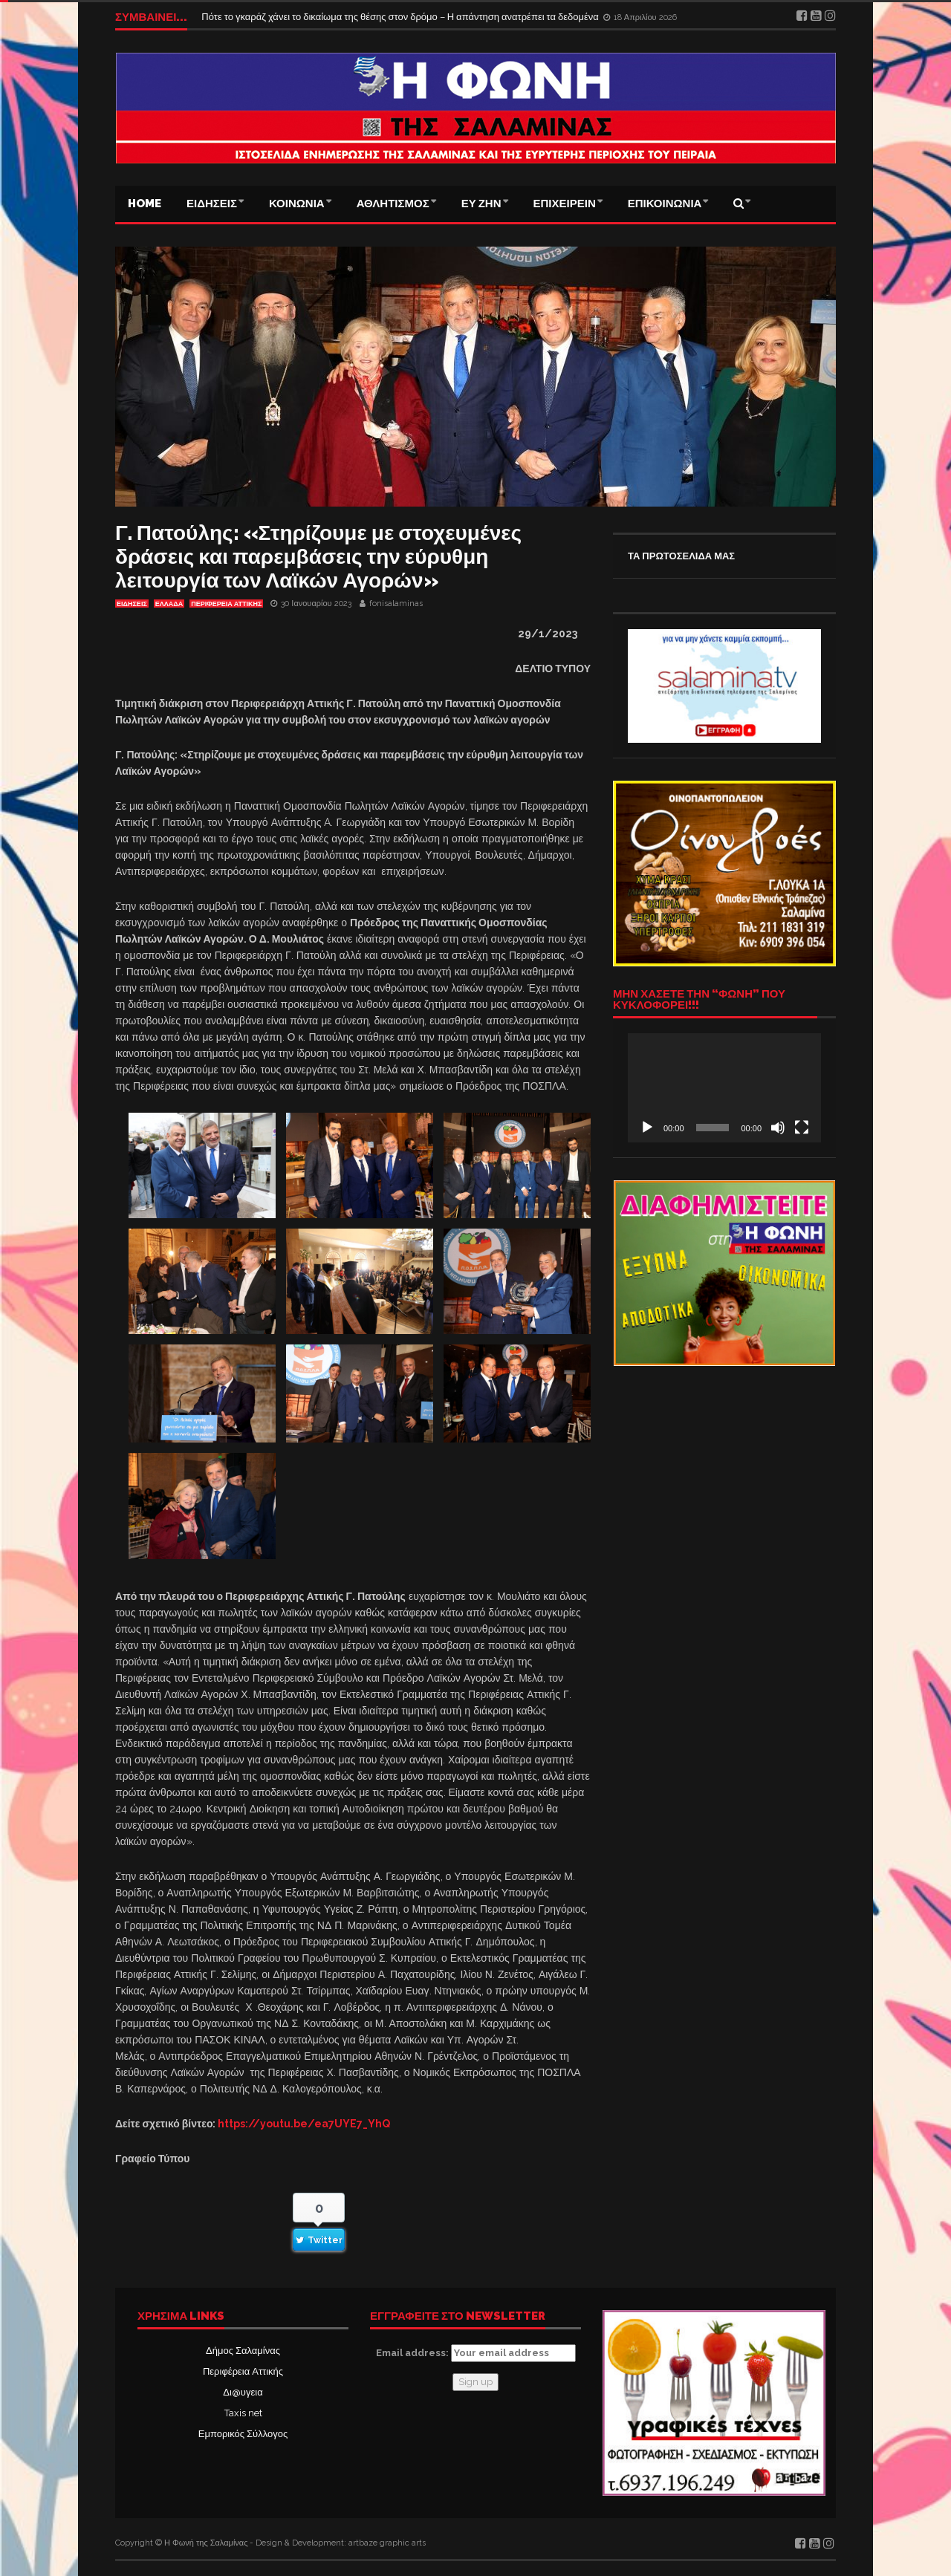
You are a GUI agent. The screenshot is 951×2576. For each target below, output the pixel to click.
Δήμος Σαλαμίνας (243, 2350)
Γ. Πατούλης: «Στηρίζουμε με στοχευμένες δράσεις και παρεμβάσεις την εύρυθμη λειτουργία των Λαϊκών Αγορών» (318, 557)
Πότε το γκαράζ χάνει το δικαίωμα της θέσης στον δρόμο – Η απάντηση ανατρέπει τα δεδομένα (401, 16)
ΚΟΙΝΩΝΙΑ (297, 203)
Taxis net (243, 2413)
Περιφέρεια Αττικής (243, 2371)
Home (144, 203)
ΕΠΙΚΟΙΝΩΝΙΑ (665, 203)
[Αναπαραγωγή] (647, 1127)
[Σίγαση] (777, 1127)
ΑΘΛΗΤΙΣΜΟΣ (393, 203)
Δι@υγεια (242, 2392)
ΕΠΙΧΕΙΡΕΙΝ (564, 203)
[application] (724, 1087)
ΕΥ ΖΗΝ (481, 203)
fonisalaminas (396, 603)
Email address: (476, 2353)
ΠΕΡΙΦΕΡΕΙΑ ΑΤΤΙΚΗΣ (226, 604)
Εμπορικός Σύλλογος (243, 2433)
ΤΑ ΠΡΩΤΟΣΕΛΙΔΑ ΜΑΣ (681, 556)
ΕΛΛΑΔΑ (169, 604)
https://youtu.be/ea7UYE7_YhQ (304, 2124)
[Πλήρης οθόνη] (801, 1127)
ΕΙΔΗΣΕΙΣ (211, 203)
